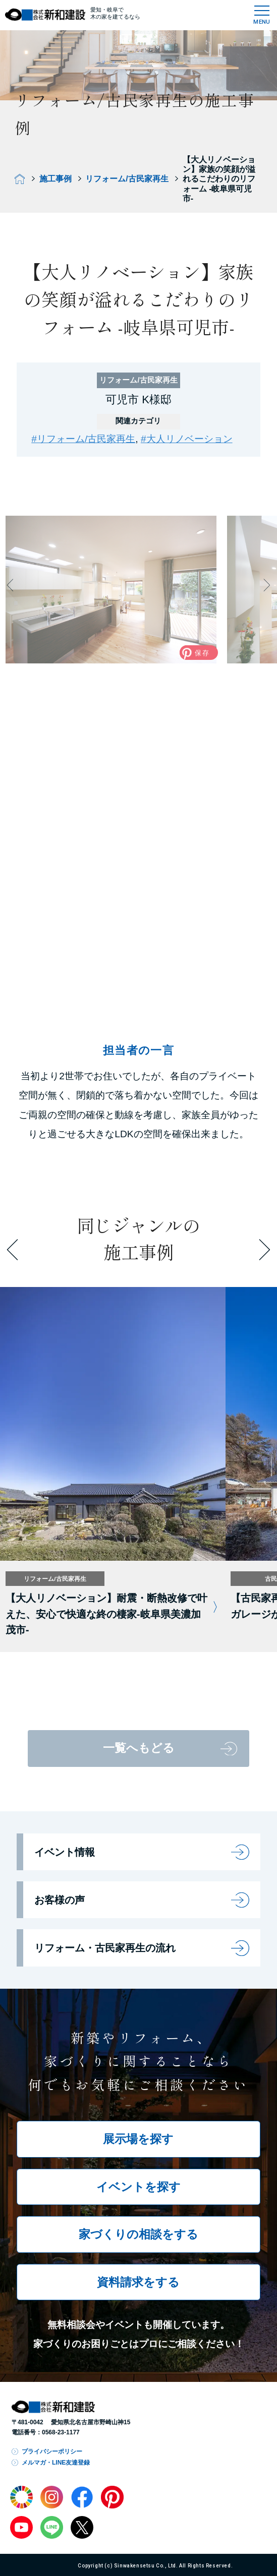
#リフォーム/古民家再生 (83, 439)
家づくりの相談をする (138, 2234)
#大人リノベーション (187, 439)
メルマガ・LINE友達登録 (56, 2462)
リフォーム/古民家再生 (126, 178)
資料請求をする (138, 2282)
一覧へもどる (139, 1747)
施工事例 (55, 178)
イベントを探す (138, 2186)
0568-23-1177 (61, 2432)
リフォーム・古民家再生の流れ (105, 1947)
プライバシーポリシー (52, 2451)
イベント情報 (64, 1852)
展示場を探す (138, 2138)
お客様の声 (59, 1900)
